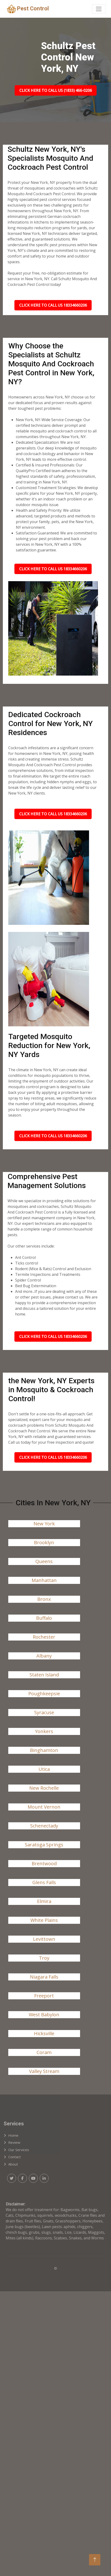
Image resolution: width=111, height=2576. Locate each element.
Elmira (44, 1901)
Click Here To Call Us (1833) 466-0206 (55, 90)
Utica (44, 1769)
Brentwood (44, 1863)
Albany (44, 1656)
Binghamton (44, 1750)
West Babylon (44, 2014)
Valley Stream (44, 2071)
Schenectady (44, 1826)
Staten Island (44, 1674)
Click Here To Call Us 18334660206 (53, 305)
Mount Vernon (44, 1807)
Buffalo (44, 1618)
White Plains (44, 1920)
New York (44, 1523)
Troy (44, 1958)
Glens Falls (44, 1882)
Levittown (44, 1939)
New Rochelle (44, 1788)
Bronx (44, 1599)
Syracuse (44, 1712)
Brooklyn (44, 1542)
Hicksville (44, 2033)
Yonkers (44, 1731)
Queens (44, 1561)
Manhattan (44, 1580)
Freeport (44, 1995)
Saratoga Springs (44, 1844)
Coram (44, 2052)
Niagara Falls (44, 1977)
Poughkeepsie (44, 1693)
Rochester (44, 1637)
